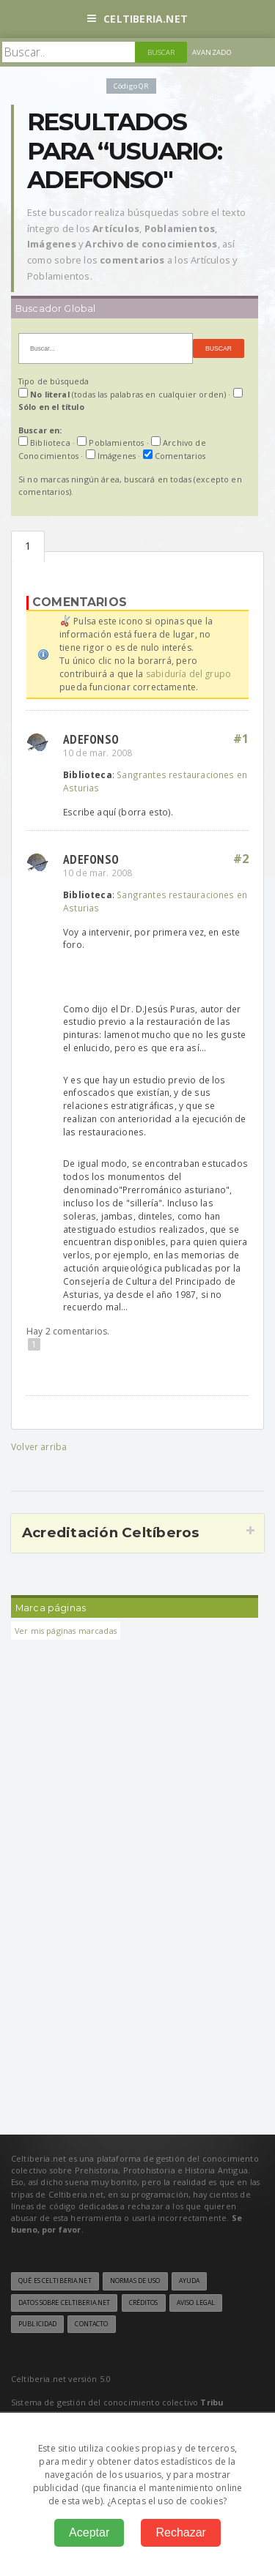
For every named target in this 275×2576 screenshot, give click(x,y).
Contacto (91, 2324)
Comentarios (28, 546)
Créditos (143, 2303)
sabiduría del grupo (188, 674)
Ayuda (189, 2281)
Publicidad (37, 2324)
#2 (241, 859)
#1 (241, 738)
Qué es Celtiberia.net (55, 2281)
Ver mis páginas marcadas (66, 1630)
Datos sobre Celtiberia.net (64, 2303)
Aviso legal (196, 2303)
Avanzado (212, 52)
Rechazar (180, 2532)
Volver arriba (39, 1447)
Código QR (131, 86)
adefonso (91, 739)
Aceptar (89, 2532)
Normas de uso (135, 2281)
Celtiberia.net (137, 19)
